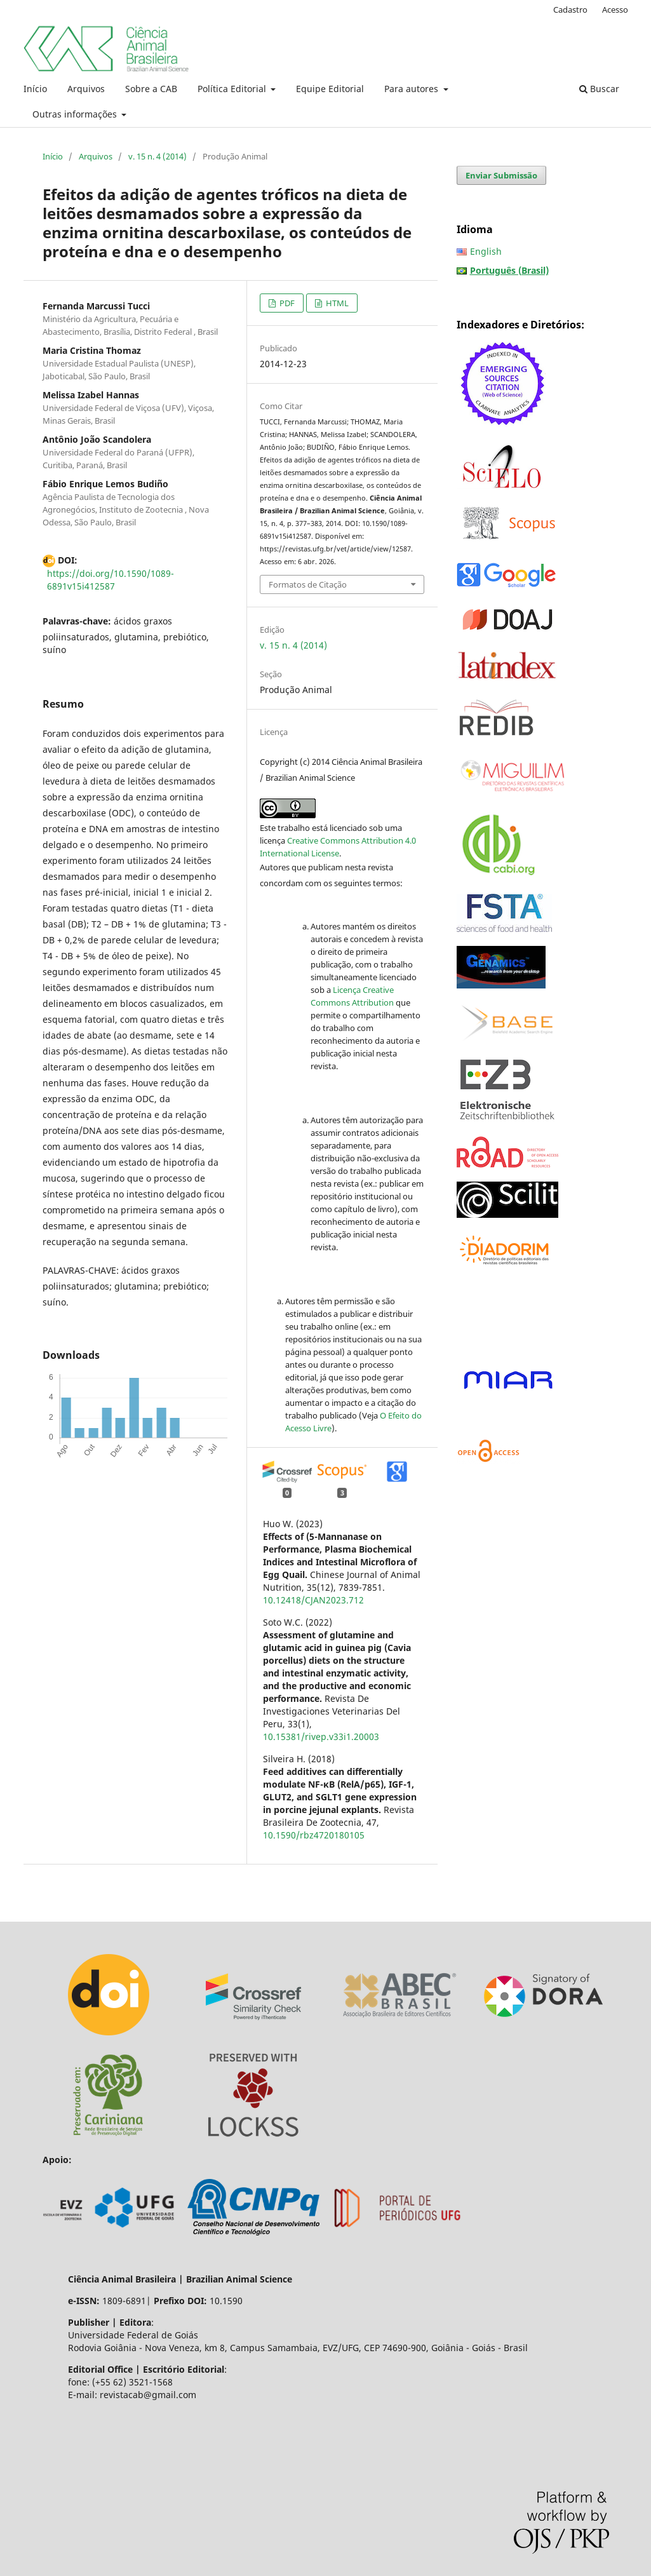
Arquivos (86, 89)
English (486, 251)
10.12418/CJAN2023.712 (313, 1600)
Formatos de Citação (308, 584)
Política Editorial (233, 89)
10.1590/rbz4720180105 (314, 1835)
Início (35, 89)
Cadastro (570, 9)
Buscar (599, 89)
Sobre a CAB (151, 89)
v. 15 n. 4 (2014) (157, 156)
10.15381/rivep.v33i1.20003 (321, 1736)
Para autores (412, 89)
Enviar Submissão (501, 175)
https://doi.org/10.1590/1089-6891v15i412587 (110, 579)
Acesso (615, 9)
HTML (336, 303)
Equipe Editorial (330, 89)
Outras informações (75, 114)
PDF (286, 303)
